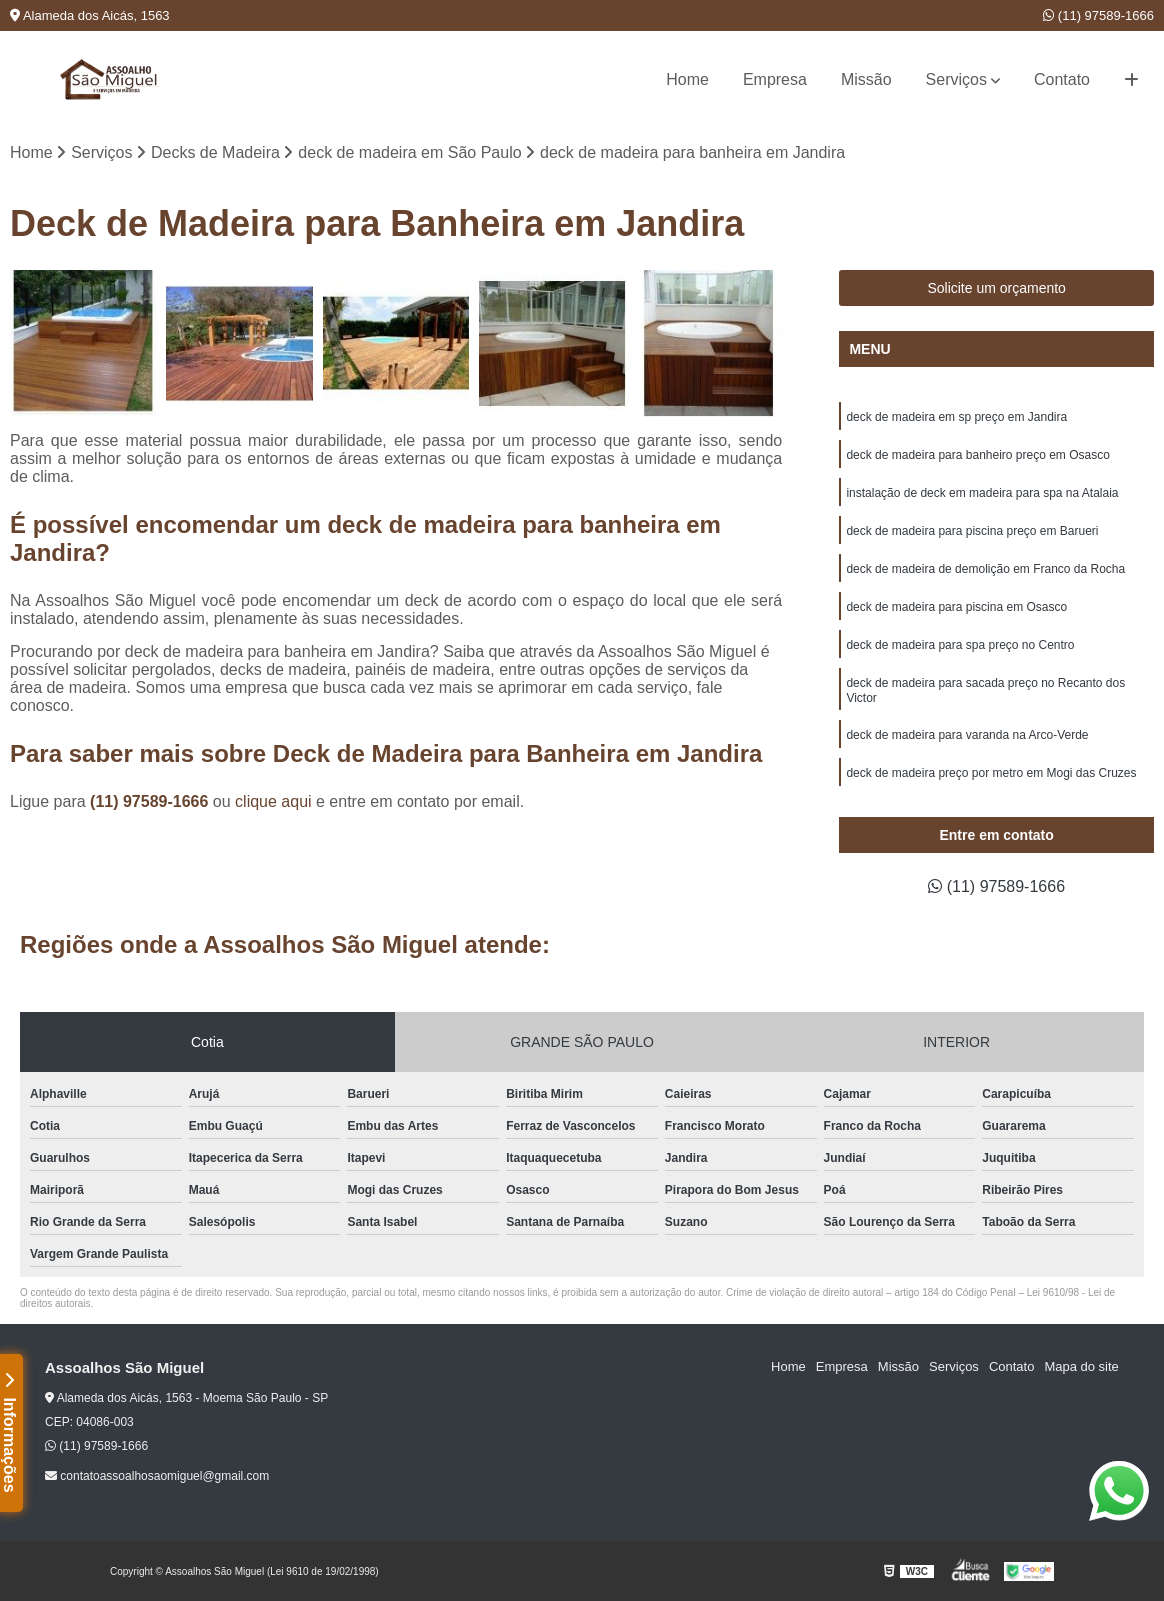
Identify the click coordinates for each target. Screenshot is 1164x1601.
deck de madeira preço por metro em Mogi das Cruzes (991, 773)
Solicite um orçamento (996, 288)
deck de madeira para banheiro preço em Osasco (977, 455)
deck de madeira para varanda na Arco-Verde (967, 735)
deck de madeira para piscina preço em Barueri (972, 531)
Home (687, 79)
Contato (1062, 79)
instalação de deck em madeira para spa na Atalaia (982, 493)
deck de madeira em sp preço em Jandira (956, 417)
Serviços (956, 79)
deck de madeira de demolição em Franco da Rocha (985, 569)
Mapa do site (1081, 1366)
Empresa (775, 79)
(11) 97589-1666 (1098, 15)
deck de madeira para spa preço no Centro (960, 645)
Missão (866, 79)
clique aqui (273, 801)
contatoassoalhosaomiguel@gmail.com (157, 1476)
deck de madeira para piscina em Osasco (956, 607)
